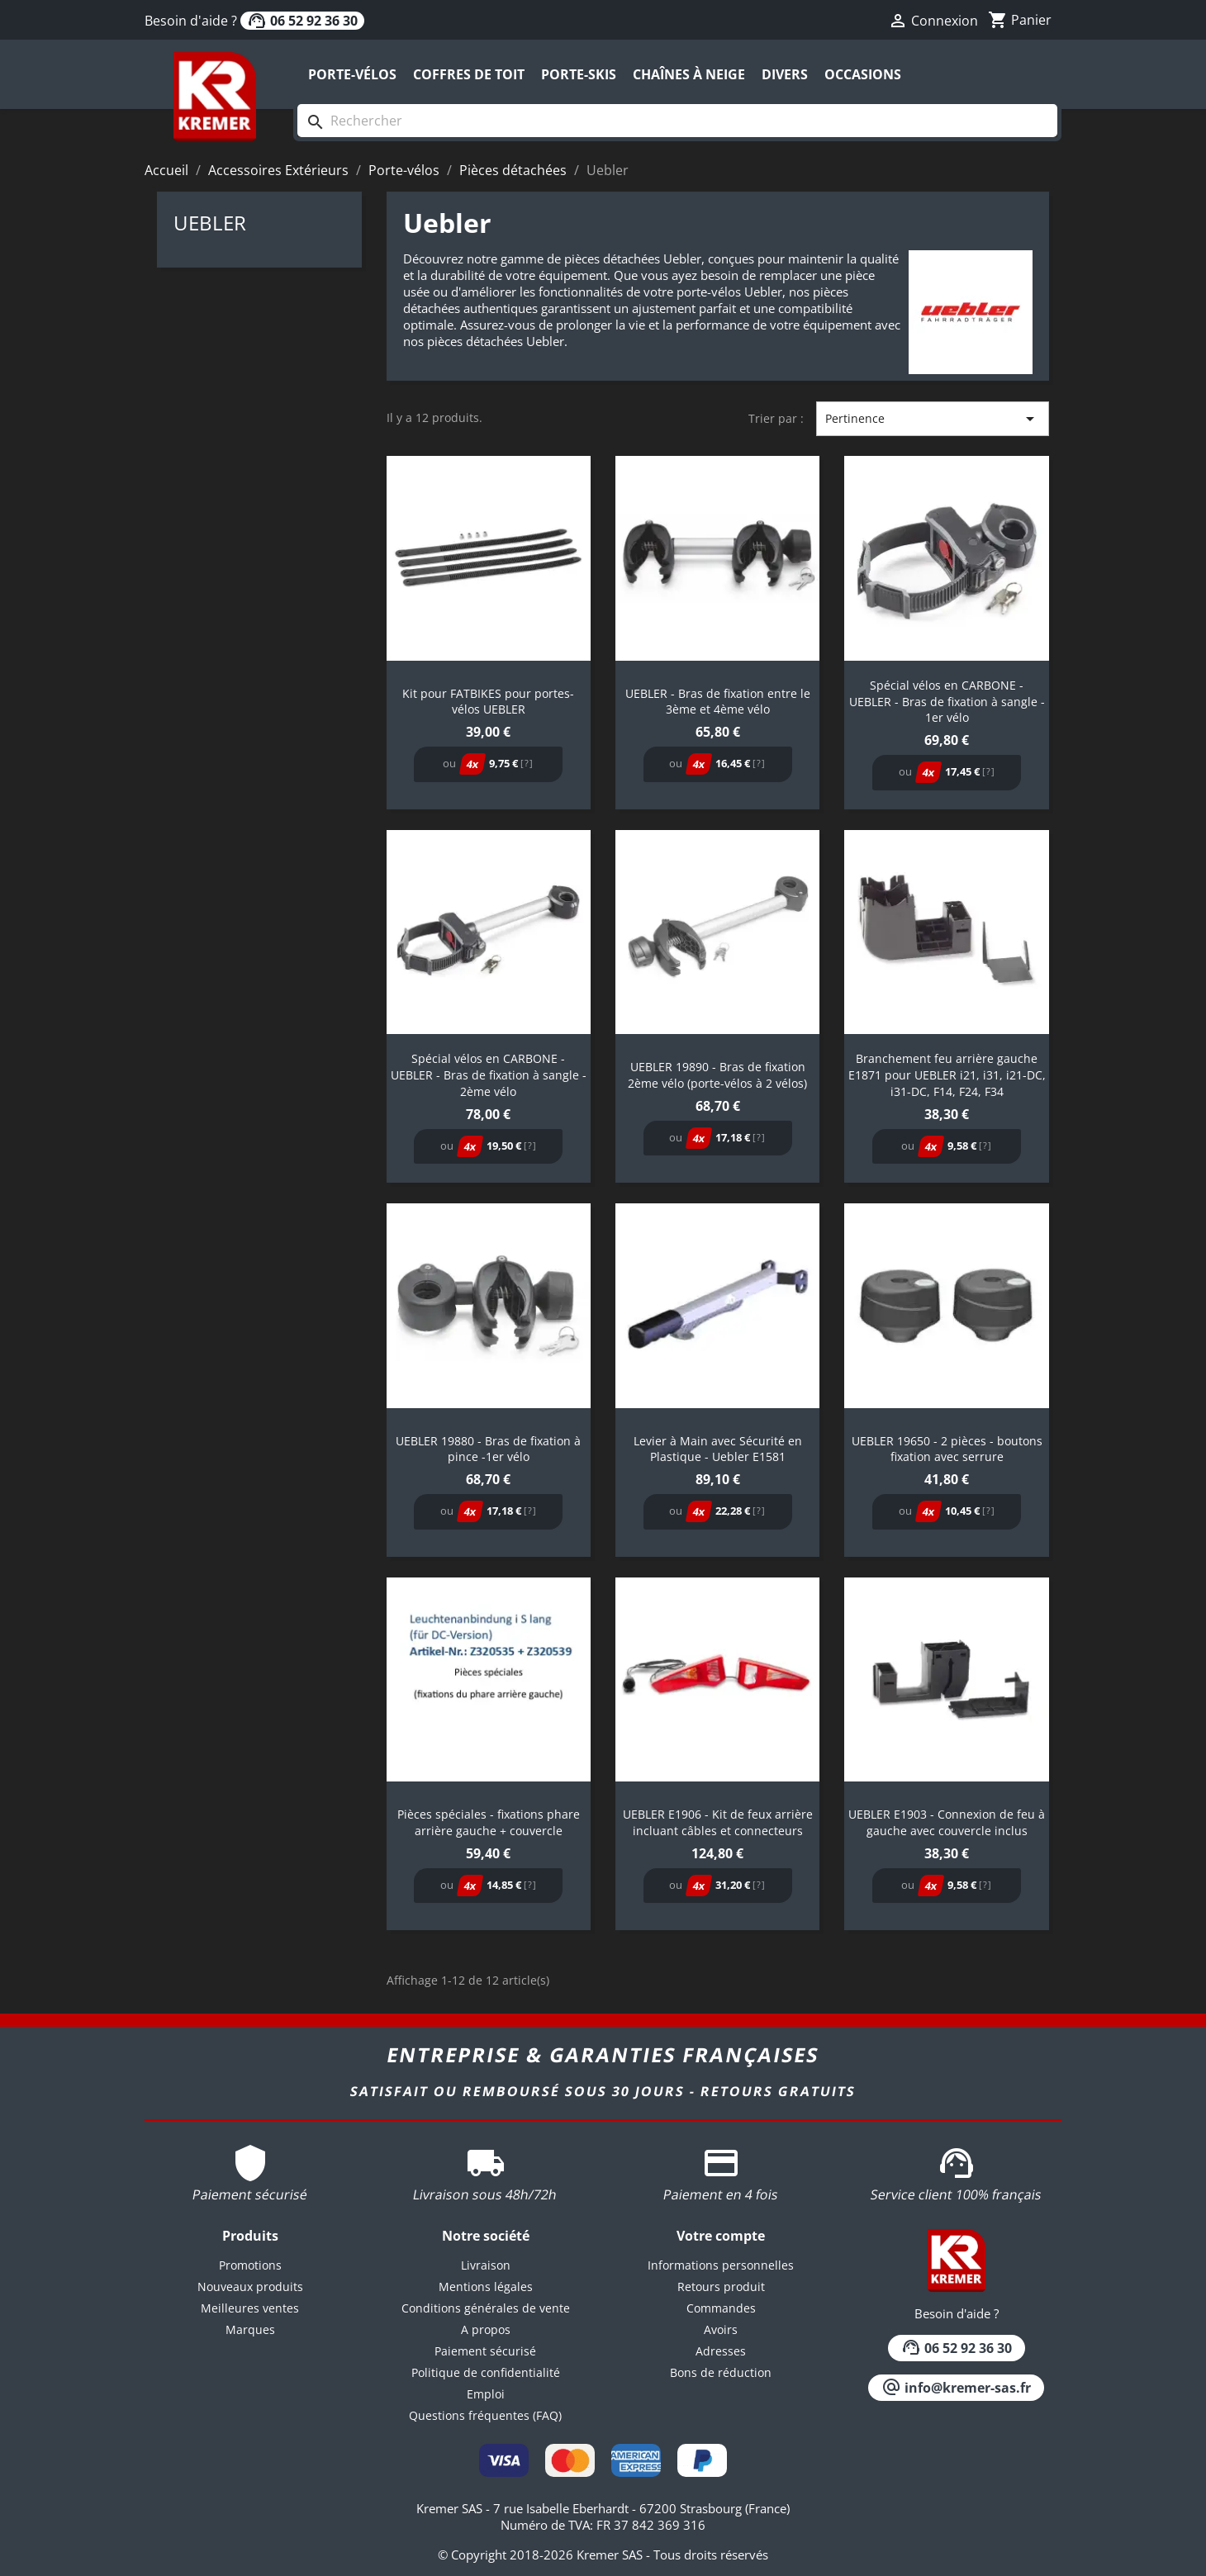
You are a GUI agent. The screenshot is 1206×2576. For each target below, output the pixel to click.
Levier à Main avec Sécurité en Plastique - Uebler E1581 (718, 1449)
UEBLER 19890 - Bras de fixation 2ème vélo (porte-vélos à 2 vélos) (717, 1075)
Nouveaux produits (250, 2286)
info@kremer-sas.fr (956, 2388)
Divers (785, 74)
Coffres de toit (469, 74)
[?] (527, 763)
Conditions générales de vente (485, 2308)
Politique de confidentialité (485, 2372)
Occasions (862, 74)
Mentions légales (486, 2286)
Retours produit (721, 2286)
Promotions (250, 2265)
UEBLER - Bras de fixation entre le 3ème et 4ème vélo (717, 702)
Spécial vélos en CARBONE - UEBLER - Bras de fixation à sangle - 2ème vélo (488, 1075)
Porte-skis (578, 74)
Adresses (721, 2351)
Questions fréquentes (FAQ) (485, 2415)
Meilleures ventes (250, 2308)
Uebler (209, 222)
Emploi (486, 2394)
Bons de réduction (721, 2372)
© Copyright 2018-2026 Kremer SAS (542, 2554)
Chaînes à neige (689, 74)
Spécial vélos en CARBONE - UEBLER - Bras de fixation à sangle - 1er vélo (947, 701)
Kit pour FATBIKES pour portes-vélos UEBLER (488, 702)
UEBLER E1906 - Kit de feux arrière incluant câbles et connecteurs (718, 1822)
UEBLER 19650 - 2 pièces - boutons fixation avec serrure (947, 1449)
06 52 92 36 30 (302, 21)
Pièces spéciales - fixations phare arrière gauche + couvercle (488, 1822)
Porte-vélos (352, 74)
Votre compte (721, 2236)
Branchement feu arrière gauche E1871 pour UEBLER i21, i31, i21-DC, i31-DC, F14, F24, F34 (947, 1075)
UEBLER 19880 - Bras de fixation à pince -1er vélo (488, 1449)
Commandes (721, 2308)
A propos (485, 2329)
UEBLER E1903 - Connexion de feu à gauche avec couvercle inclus (946, 1822)
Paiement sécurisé (485, 2351)
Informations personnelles (721, 2265)
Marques (250, 2329)
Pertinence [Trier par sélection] (932, 419)
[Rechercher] (677, 120)
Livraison (485, 2265)
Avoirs (721, 2329)
